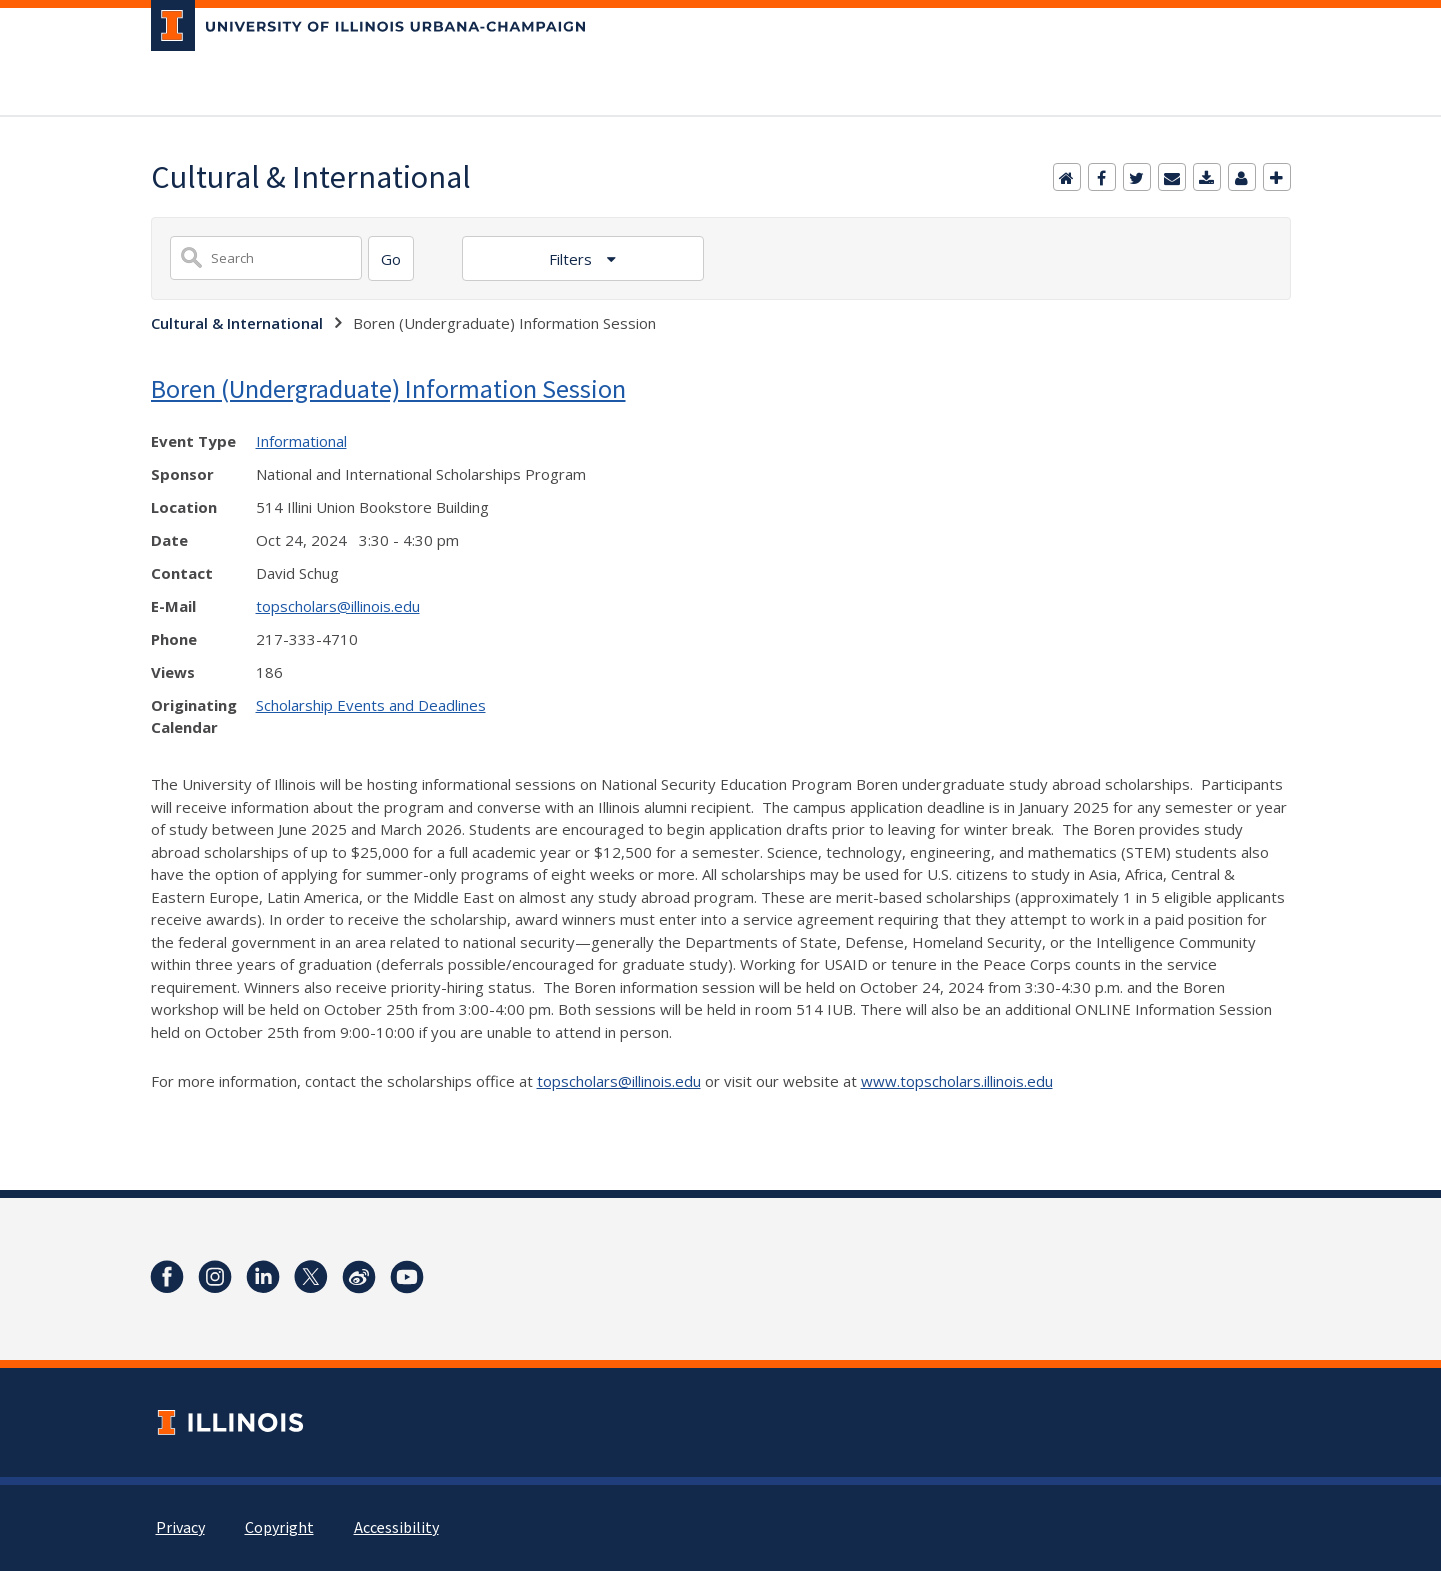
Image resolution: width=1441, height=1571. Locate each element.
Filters (572, 259)
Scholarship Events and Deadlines (371, 705)
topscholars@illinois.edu (338, 606)
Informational (301, 441)
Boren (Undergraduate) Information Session (388, 388)
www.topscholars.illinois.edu (957, 1081)
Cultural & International (237, 323)
